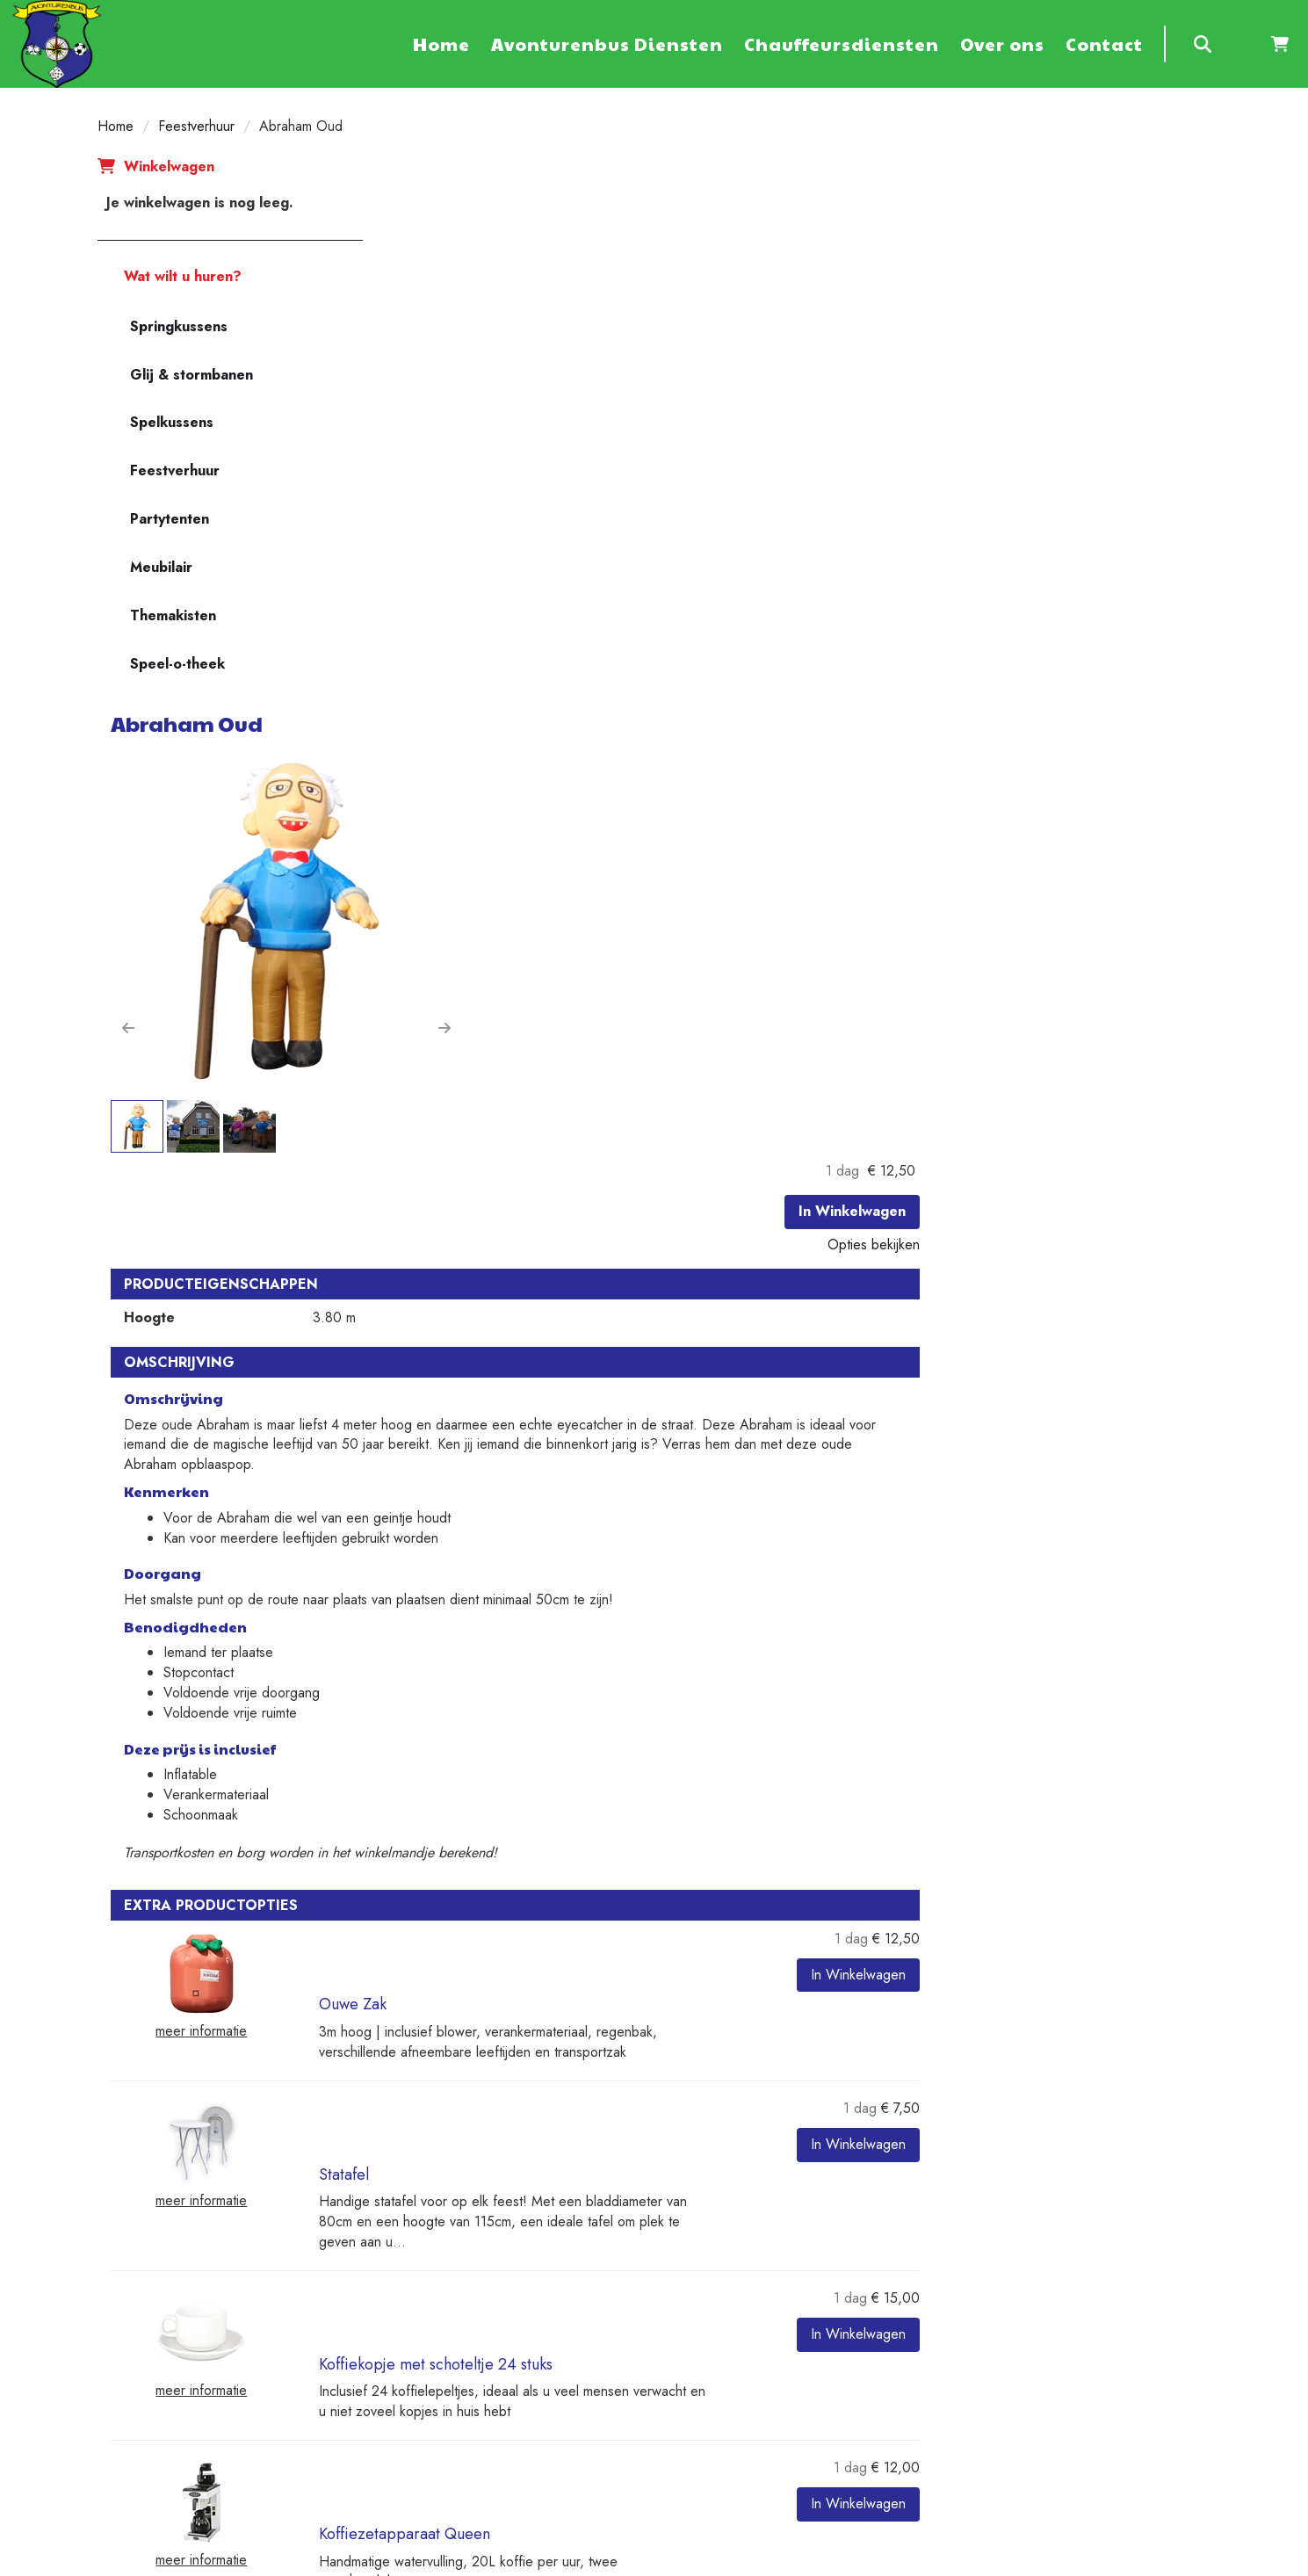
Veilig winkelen (725, 2235)
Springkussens (179, 326)
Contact (1104, 44)
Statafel (622, 1441)
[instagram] (1097, 2561)
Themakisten (173, 615)
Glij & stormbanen (191, 375)
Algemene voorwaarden (466, 2275)
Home (441, 44)
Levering (706, 2215)
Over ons (1002, 44)
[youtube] (1034, 2561)
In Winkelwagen (1130, 238)
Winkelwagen (169, 166)
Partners (419, 2235)
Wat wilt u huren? (170, 276)
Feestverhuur (196, 126)
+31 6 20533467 (158, 2375)
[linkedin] (1065, 2561)
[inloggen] (1241, 44)
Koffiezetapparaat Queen (683, 1738)
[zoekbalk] (1165, 43)
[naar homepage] (57, 43)
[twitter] (1002, 2561)
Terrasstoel (634, 2035)
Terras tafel (635, 1887)
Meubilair (161, 567)
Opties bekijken (1152, 271)
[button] (406, 470)
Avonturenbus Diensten (607, 44)
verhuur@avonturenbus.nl (181, 2395)
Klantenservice (1008, 2215)
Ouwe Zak (631, 1293)
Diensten (421, 2255)
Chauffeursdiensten (841, 44)
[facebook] (970, 2561)
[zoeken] (1202, 44)
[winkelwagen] (1280, 44)
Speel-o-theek (177, 664)
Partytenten (169, 519)
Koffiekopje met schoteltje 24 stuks (714, 1590)
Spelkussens (171, 422)
